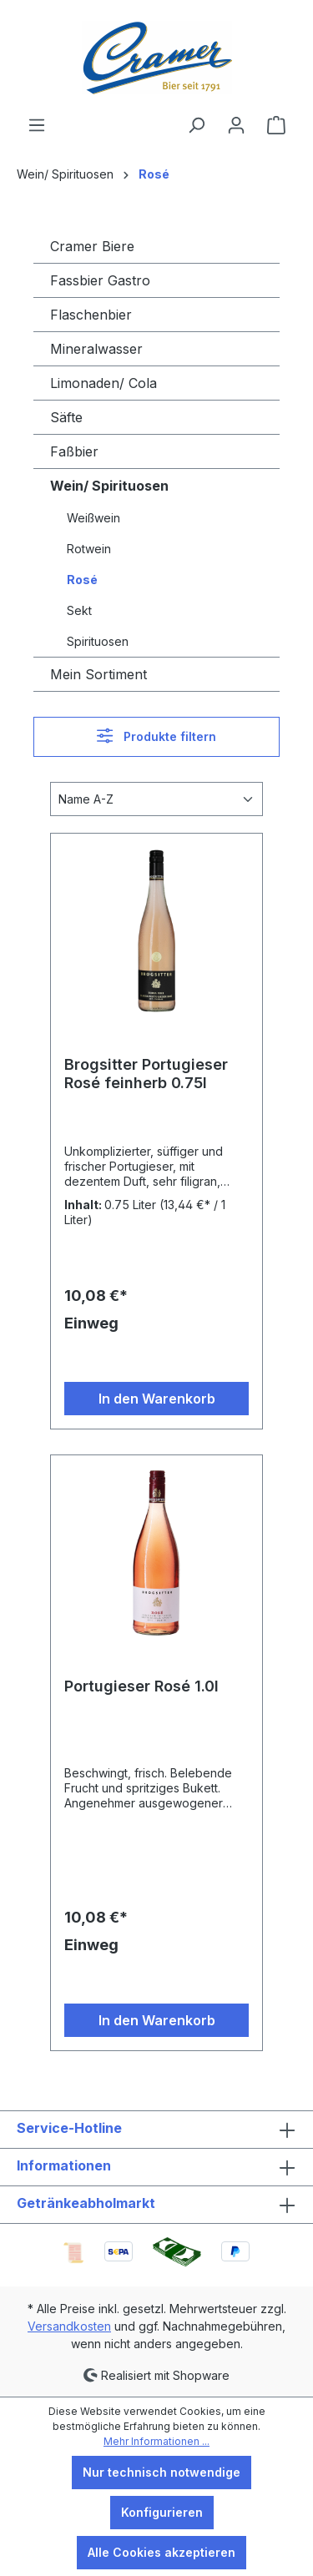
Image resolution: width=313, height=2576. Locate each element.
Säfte (66, 417)
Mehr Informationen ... (156, 2441)
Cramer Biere (92, 246)
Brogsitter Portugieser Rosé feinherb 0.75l (146, 1073)
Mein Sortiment (98, 674)
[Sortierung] (156, 799)
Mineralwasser (96, 348)
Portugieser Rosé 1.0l (141, 1686)
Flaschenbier (91, 314)
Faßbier (74, 451)
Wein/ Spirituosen (109, 485)
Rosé (82, 579)
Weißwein (93, 518)
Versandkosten (69, 2326)
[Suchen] (196, 125)
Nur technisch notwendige (161, 2472)
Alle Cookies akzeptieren (161, 2552)
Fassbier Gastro (100, 280)
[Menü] (37, 125)
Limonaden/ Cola (103, 383)
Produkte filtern (156, 736)
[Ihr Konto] (236, 125)
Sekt (79, 610)
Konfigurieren (162, 2512)
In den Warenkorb (156, 1398)
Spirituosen (98, 641)
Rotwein (89, 549)
